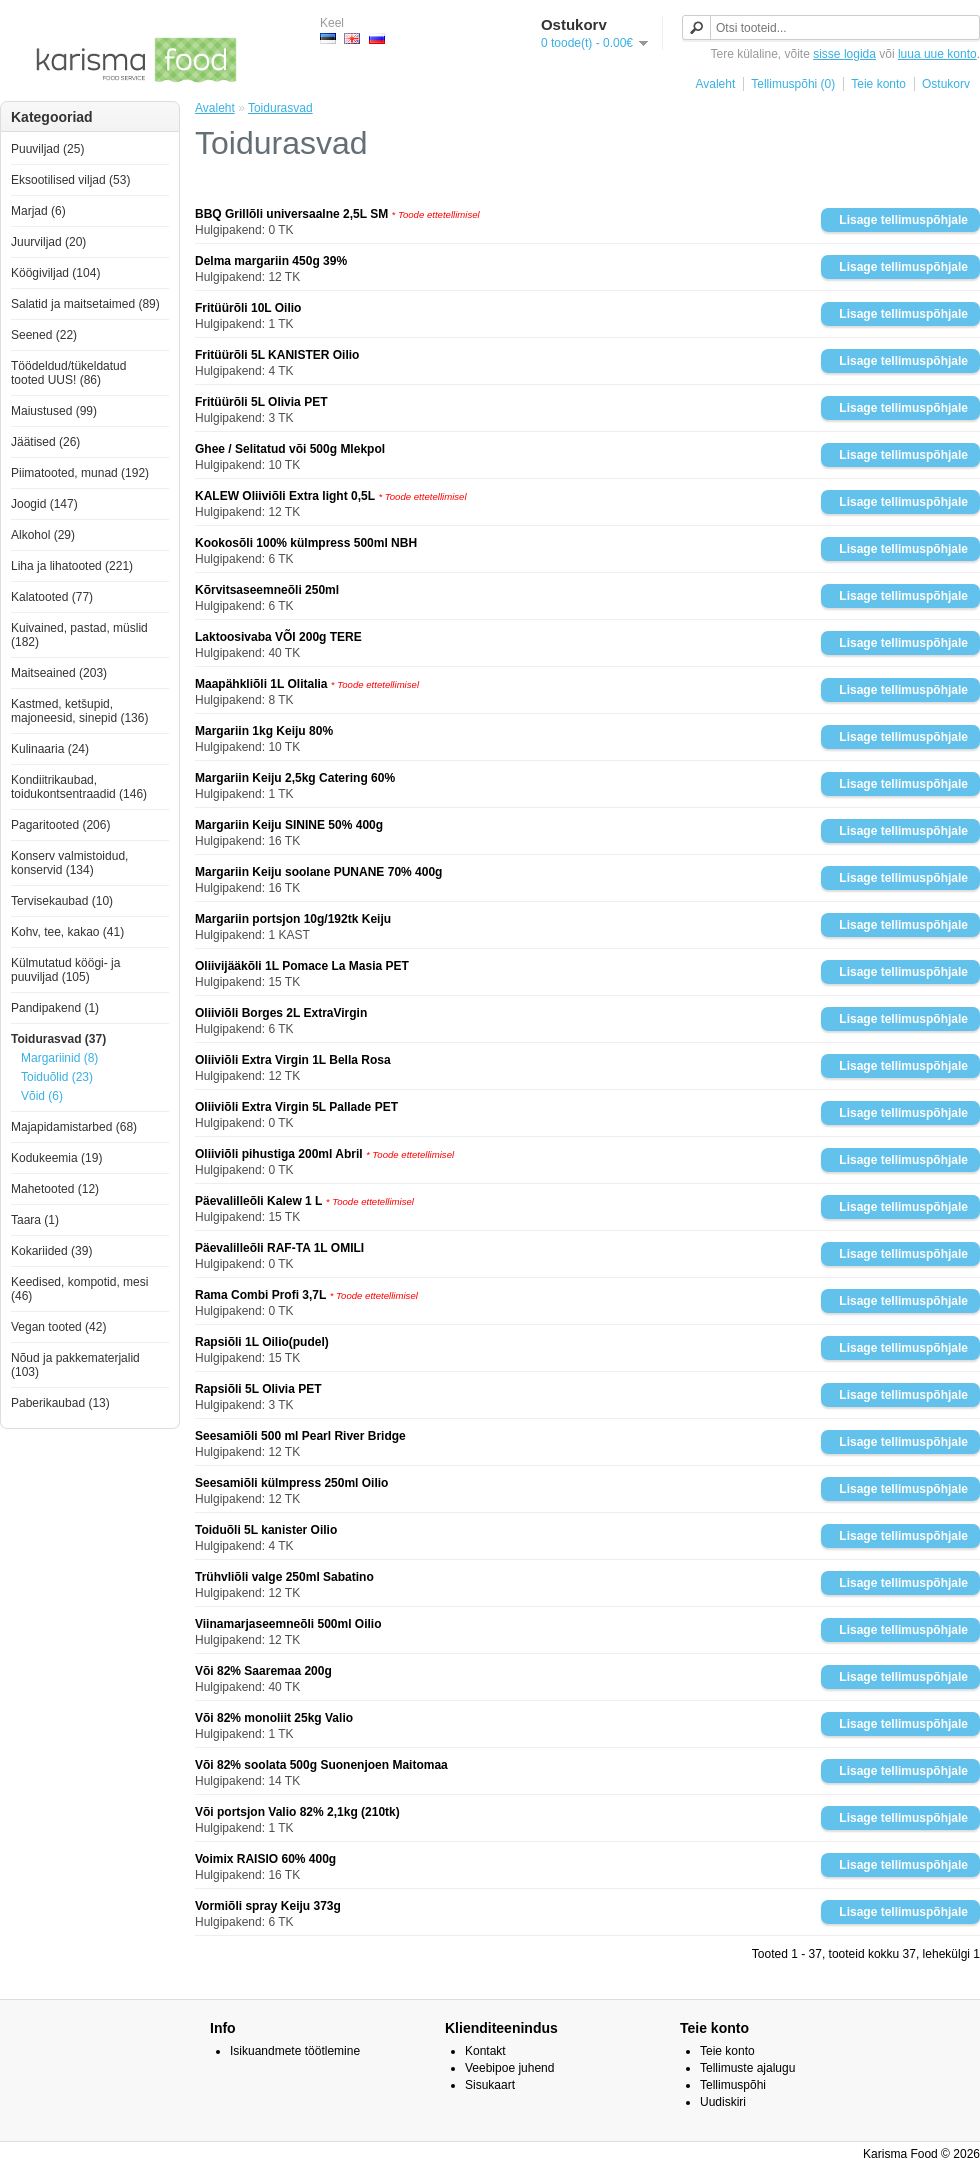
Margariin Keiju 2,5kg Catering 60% (295, 778)
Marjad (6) (38, 211)
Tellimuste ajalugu (747, 2068)
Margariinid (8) (59, 1058)
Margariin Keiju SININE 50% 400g (289, 825)
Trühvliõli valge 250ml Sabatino (284, 1577)
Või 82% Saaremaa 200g (263, 1671)
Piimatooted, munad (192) (80, 473)
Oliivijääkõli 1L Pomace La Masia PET (302, 966)
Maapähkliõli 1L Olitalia (261, 684)
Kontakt (485, 2051)
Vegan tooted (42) (58, 1327)
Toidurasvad (280, 108)
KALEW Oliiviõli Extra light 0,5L (285, 496)
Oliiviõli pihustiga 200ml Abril (279, 1154)
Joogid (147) (44, 504)
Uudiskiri (723, 2102)
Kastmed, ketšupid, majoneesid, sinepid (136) (79, 711)
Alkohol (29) (43, 535)
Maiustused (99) (54, 411)
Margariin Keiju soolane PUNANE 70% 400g (318, 872)
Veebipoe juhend (509, 2068)
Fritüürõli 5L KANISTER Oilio (277, 355)
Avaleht (715, 84)
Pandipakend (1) (55, 1008)
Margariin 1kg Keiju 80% (264, 731)
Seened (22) (44, 335)
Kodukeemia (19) (56, 1158)
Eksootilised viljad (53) (70, 180)
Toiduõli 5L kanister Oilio (266, 1530)
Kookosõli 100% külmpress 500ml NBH (306, 543)
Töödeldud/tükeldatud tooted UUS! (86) (68, 373)
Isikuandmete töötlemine (295, 2051)
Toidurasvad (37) (58, 1039)
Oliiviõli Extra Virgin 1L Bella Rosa (293, 1060)
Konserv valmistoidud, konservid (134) (69, 863)
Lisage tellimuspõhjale (903, 220)
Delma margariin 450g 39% (271, 261)
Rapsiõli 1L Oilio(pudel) (262, 1342)
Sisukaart (490, 2085)
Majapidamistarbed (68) (74, 1127)
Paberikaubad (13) (60, 1403)
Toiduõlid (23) (57, 1077)
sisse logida (844, 54)
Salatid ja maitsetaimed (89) (85, 304)
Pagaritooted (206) (60, 825)
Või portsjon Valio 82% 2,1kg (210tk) (297, 1812)
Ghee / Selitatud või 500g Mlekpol (290, 449)
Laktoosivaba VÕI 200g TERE (278, 637)
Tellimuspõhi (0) (793, 84)
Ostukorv (946, 84)
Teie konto (878, 84)
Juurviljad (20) (48, 242)
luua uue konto (937, 54)
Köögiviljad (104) (55, 273)
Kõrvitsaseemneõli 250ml (267, 590)
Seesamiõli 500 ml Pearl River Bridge (300, 1436)
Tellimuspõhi (733, 2085)
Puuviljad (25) (47, 149)
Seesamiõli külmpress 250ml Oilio (291, 1483)
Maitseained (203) (59, 673)
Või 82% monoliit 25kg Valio (274, 1718)
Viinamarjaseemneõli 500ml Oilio (288, 1624)
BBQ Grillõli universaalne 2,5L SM (291, 214)
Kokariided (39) (51, 1251)
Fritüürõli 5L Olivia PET (261, 402)
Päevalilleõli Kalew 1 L (258, 1201)
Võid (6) (42, 1096)
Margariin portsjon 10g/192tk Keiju (293, 919)
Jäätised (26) (45, 442)
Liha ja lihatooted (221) (72, 566)
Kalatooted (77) (52, 597)
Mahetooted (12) (55, 1189)
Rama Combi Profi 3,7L (260, 1295)
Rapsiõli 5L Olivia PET (258, 1389)
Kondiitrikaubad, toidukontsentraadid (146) (79, 787)
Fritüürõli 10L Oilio (248, 308)
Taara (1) (35, 1220)
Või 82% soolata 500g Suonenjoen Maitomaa (321, 1765)
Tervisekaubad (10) (62, 901)
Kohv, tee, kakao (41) (67, 932)
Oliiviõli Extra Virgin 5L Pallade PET (296, 1107)
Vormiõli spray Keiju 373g (268, 1906)
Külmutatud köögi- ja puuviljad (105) (65, 970)
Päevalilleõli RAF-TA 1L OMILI (279, 1248)
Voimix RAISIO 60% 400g (265, 1859)
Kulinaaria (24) (50, 749)
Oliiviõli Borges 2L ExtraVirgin (281, 1013)
